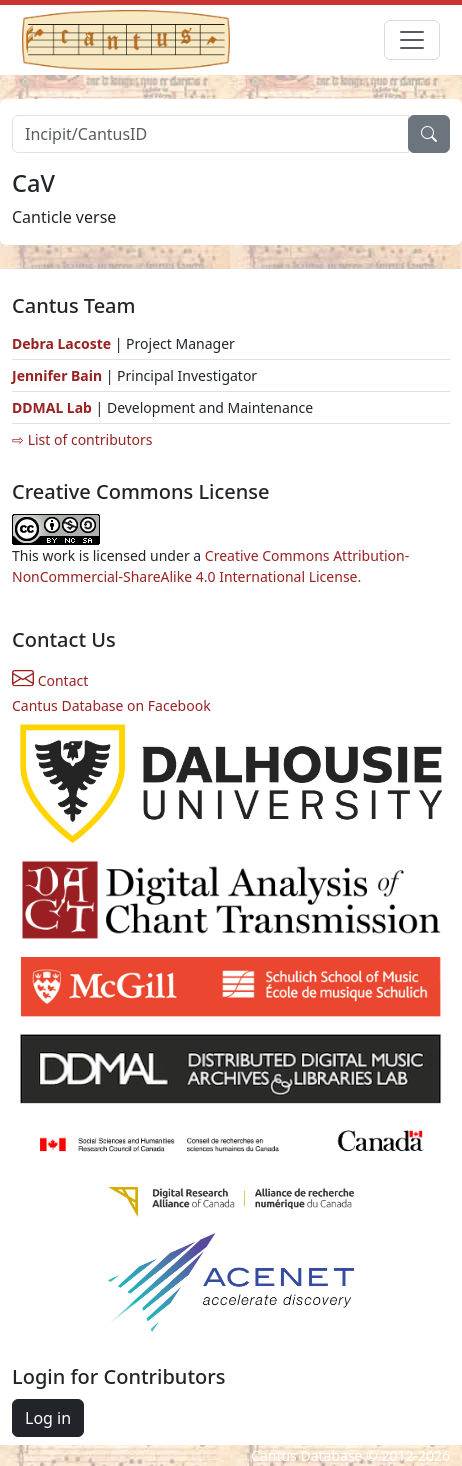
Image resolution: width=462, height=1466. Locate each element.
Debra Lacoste (61, 343)
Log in (48, 1418)
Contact (50, 680)
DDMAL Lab (52, 407)
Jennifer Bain (59, 375)
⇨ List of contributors (82, 439)
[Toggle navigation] (412, 40)
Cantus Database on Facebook (111, 705)
